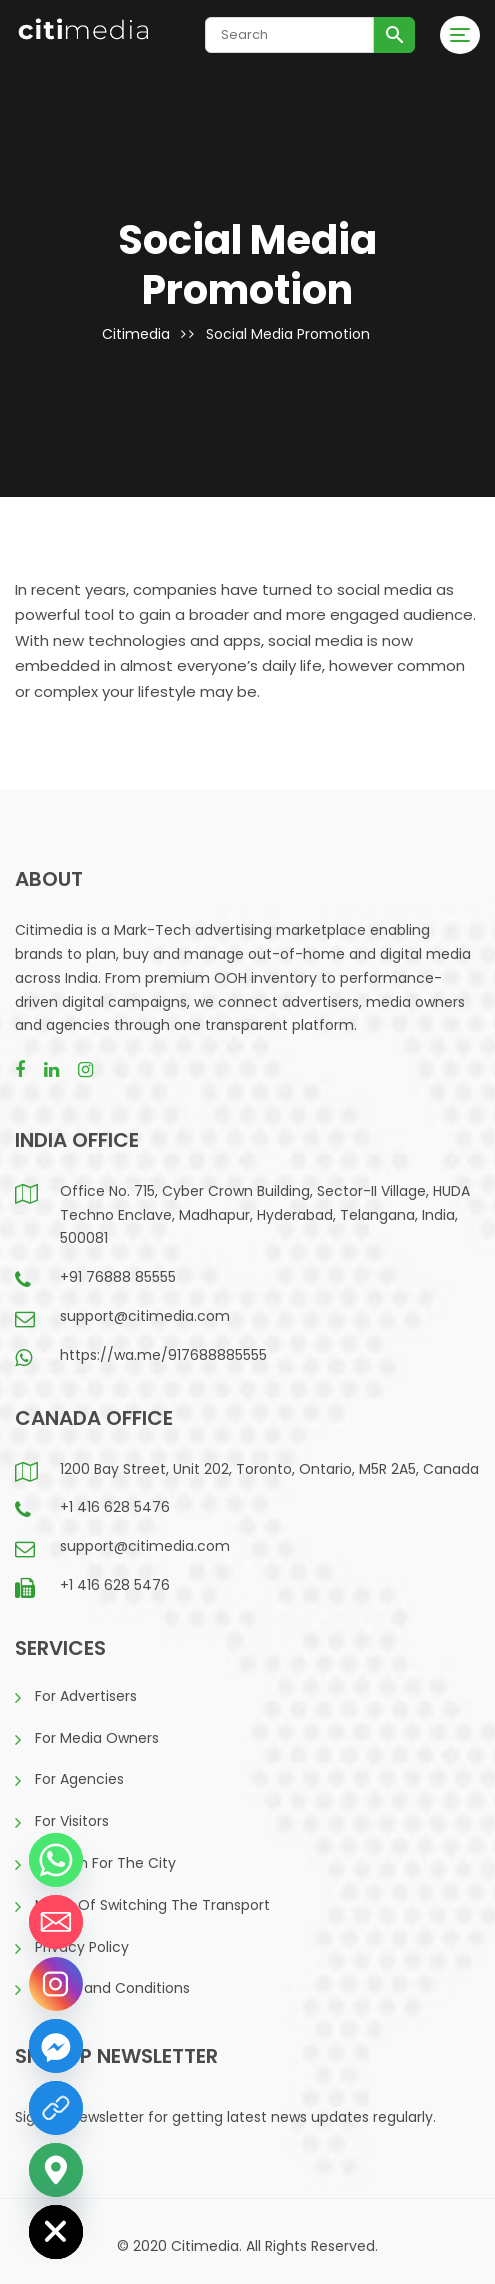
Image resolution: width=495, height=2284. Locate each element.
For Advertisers (86, 1696)
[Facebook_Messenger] (56, 2046)
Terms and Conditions (112, 1988)
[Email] (56, 1922)
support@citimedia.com (145, 1316)
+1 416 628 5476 (115, 1507)
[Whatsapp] (56, 1860)
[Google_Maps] (56, 2170)
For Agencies (79, 1779)
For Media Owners (97, 1738)
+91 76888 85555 (118, 1277)
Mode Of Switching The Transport (152, 1905)
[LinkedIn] (56, 2108)
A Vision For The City (105, 1863)
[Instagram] (56, 1984)
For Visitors (72, 1821)
